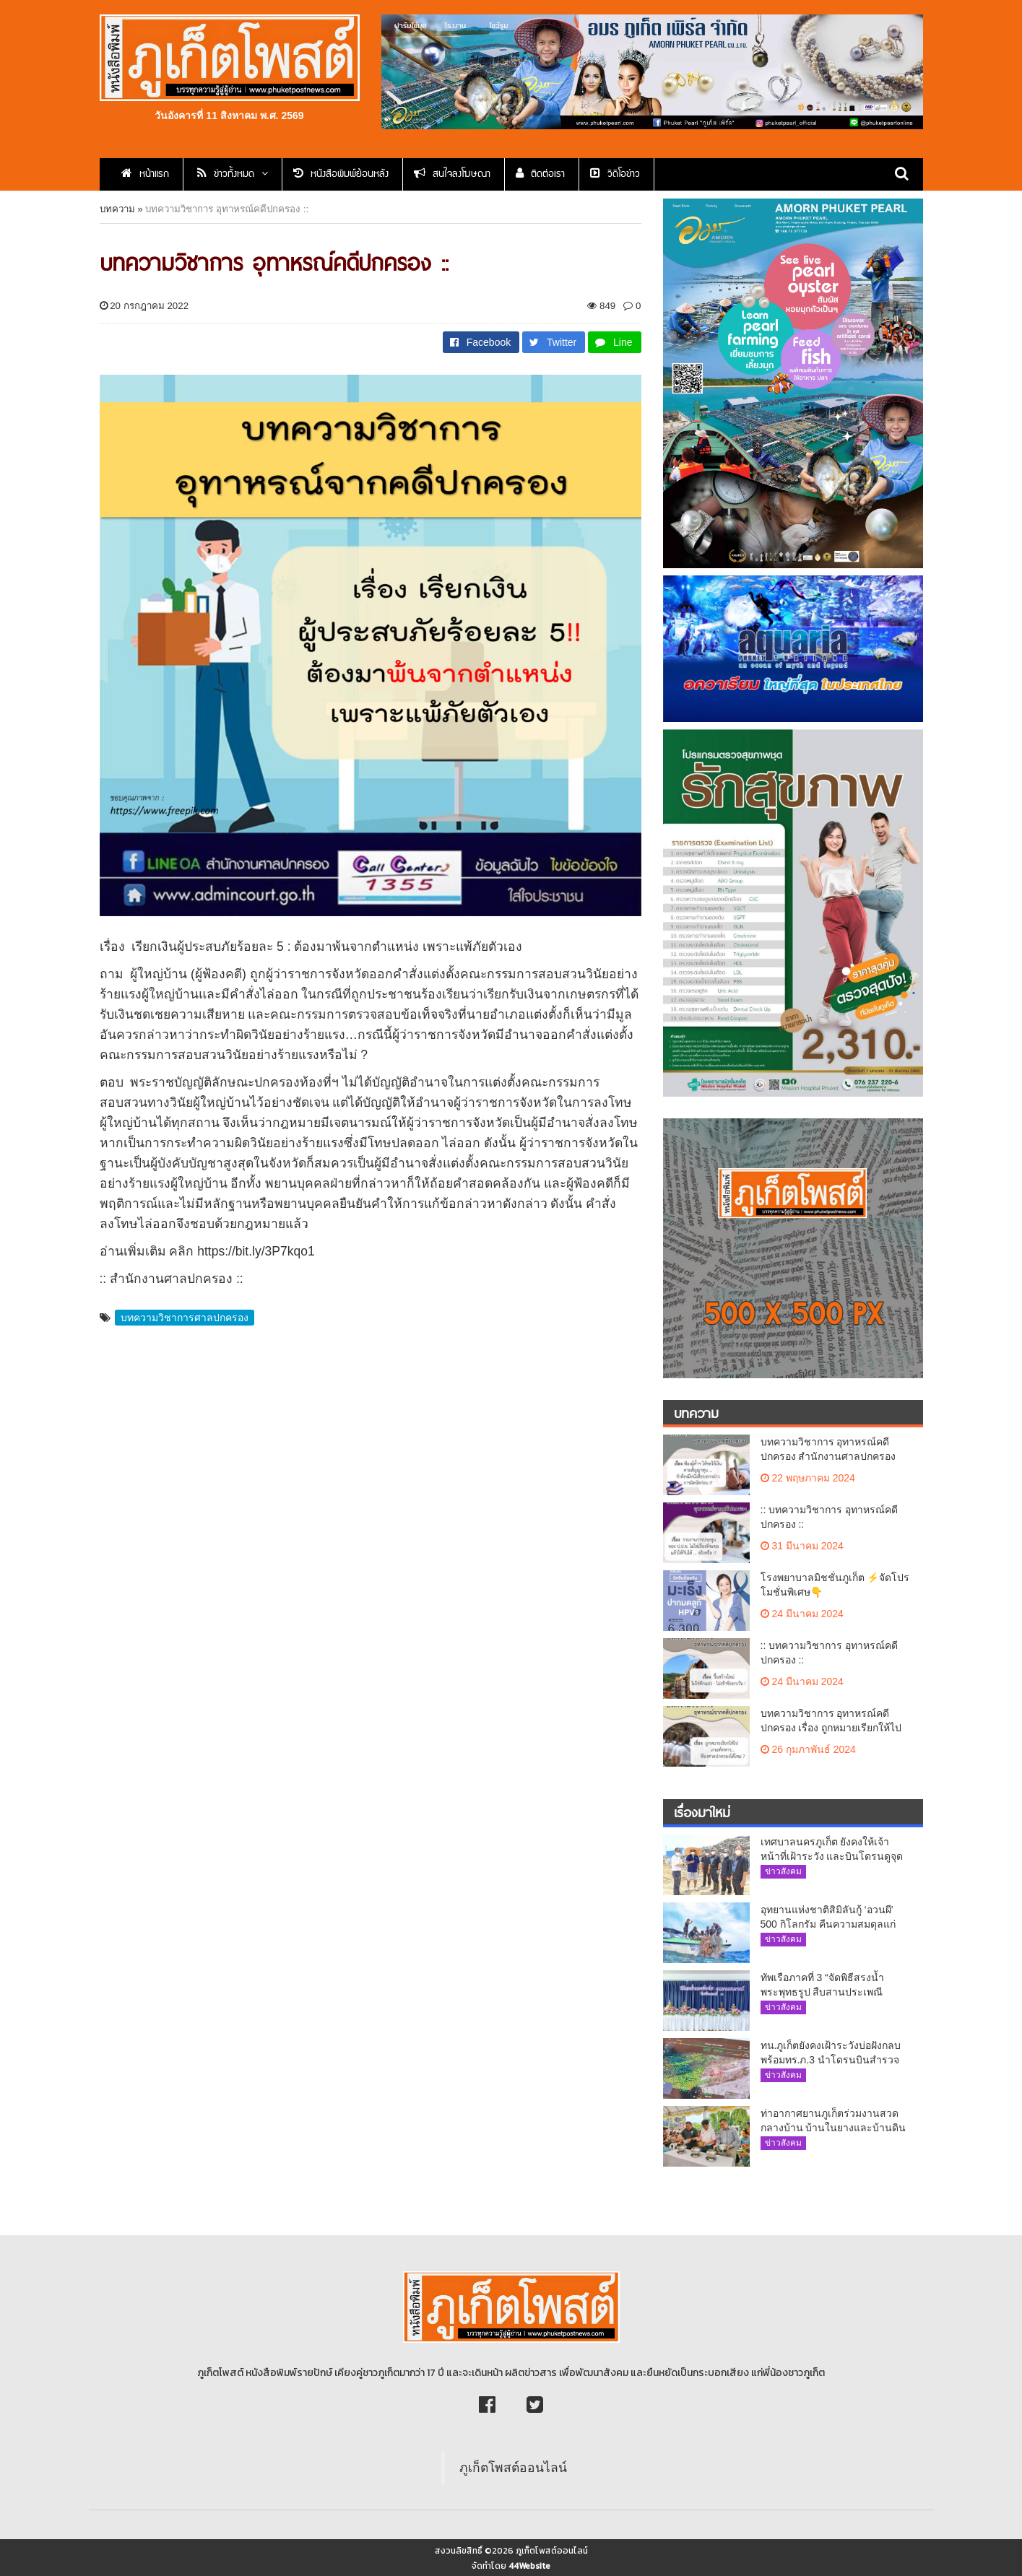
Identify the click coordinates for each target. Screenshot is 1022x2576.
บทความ (117, 209)
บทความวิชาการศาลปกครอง (184, 1317)
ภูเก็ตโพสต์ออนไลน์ (513, 2467)
